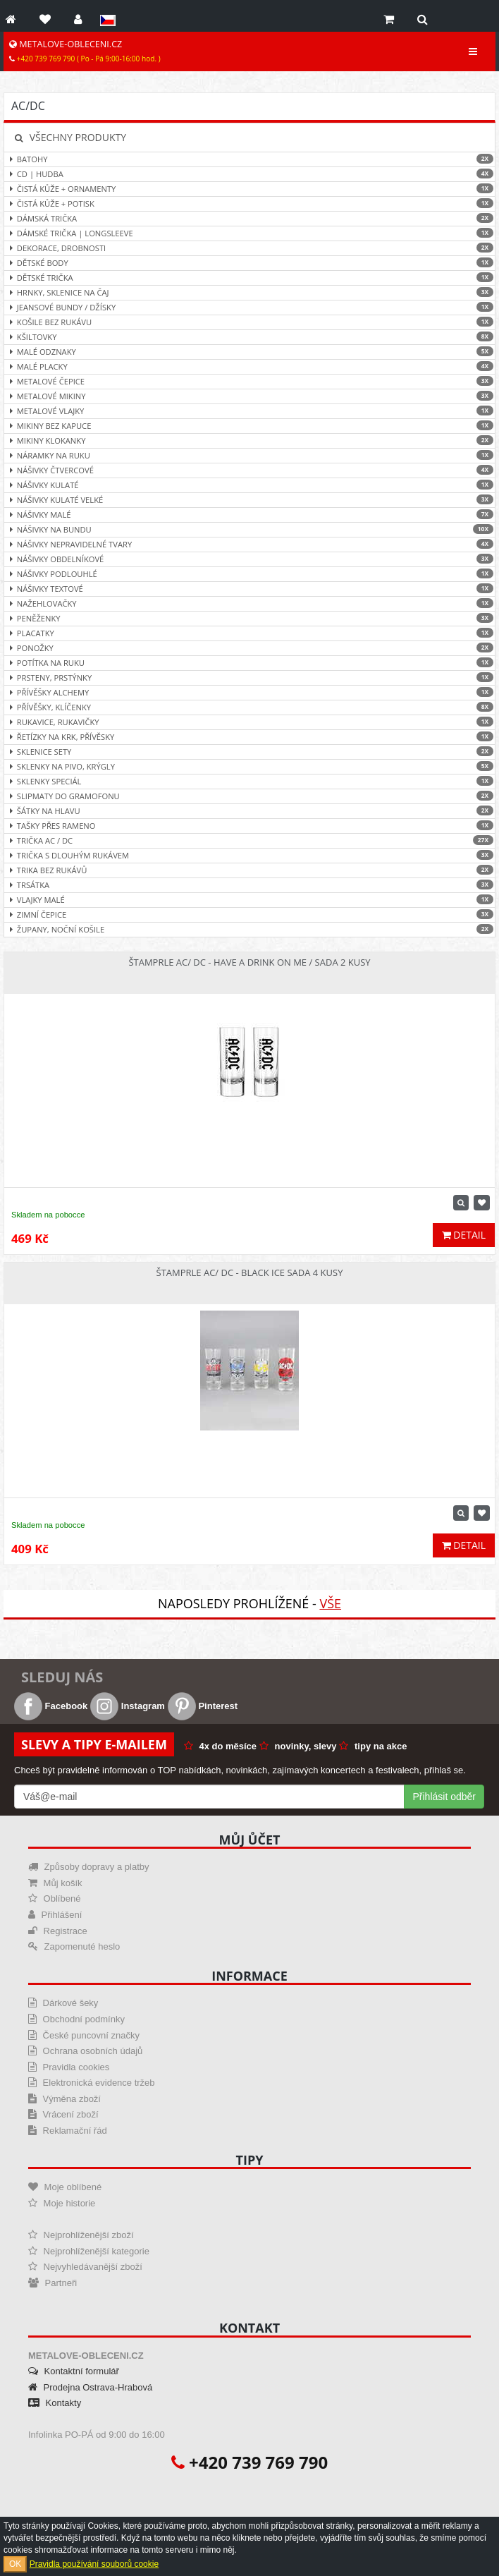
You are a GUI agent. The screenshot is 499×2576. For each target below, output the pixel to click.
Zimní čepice (249, 914)
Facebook (50, 1706)
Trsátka (249, 885)
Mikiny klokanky (249, 440)
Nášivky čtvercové (249, 470)
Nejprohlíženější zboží (81, 2235)
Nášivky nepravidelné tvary (249, 544)
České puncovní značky (84, 2035)
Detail (464, 1234)
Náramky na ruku (249, 455)
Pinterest (203, 1706)
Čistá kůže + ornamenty (249, 188)
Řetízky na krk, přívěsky (249, 736)
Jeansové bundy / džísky (249, 307)
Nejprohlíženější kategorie (88, 2251)
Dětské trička (249, 277)
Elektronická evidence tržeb (91, 2082)
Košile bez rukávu (249, 322)
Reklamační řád (67, 2130)
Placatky (249, 633)
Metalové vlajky (249, 411)
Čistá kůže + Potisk (249, 203)
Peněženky (249, 618)
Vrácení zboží (63, 2114)
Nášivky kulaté (249, 485)
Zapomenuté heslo (74, 1946)
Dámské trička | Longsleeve (249, 233)
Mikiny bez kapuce (249, 425)
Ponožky (249, 648)
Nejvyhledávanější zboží (85, 2266)
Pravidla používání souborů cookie (94, 2564)
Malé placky (249, 366)
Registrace (57, 1931)
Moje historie (61, 2203)
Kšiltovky (249, 337)
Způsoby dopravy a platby (88, 1866)
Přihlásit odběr (444, 1796)
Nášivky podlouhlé (249, 574)
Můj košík (55, 1883)
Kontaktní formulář (73, 2371)
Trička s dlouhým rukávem (249, 855)
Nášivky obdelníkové (249, 559)
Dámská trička (249, 218)
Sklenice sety (249, 751)
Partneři (52, 2283)
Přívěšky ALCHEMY (249, 692)
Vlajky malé (249, 899)
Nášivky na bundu (249, 529)
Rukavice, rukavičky (249, 722)
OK (15, 2564)
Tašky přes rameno (249, 825)
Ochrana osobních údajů (85, 2051)
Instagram (127, 1706)
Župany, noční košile (249, 929)
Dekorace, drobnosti (249, 248)
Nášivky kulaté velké (249, 499)
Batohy (249, 159)
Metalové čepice (249, 381)
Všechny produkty (70, 137)
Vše (330, 1603)
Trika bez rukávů (249, 870)
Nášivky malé (249, 514)
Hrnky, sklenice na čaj (249, 292)
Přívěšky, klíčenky (249, 707)
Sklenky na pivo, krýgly (249, 766)
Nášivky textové (249, 588)
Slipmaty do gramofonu (249, 796)
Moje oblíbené (64, 2187)
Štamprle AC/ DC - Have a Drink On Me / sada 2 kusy (249, 962)
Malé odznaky (249, 351)
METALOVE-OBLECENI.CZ (85, 50)
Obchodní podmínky (76, 2019)
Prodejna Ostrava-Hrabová (90, 2387)
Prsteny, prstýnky (249, 677)
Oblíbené (54, 1898)
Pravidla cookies (68, 2067)
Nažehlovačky (249, 603)
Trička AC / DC (249, 840)
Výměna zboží (64, 2099)
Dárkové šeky (63, 2003)
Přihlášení (55, 1914)
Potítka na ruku (249, 662)
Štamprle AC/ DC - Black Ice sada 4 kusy (249, 1272)
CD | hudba (249, 174)
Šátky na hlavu (249, 811)
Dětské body (249, 262)
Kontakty (54, 2403)
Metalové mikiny (249, 396)
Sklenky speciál (249, 781)
